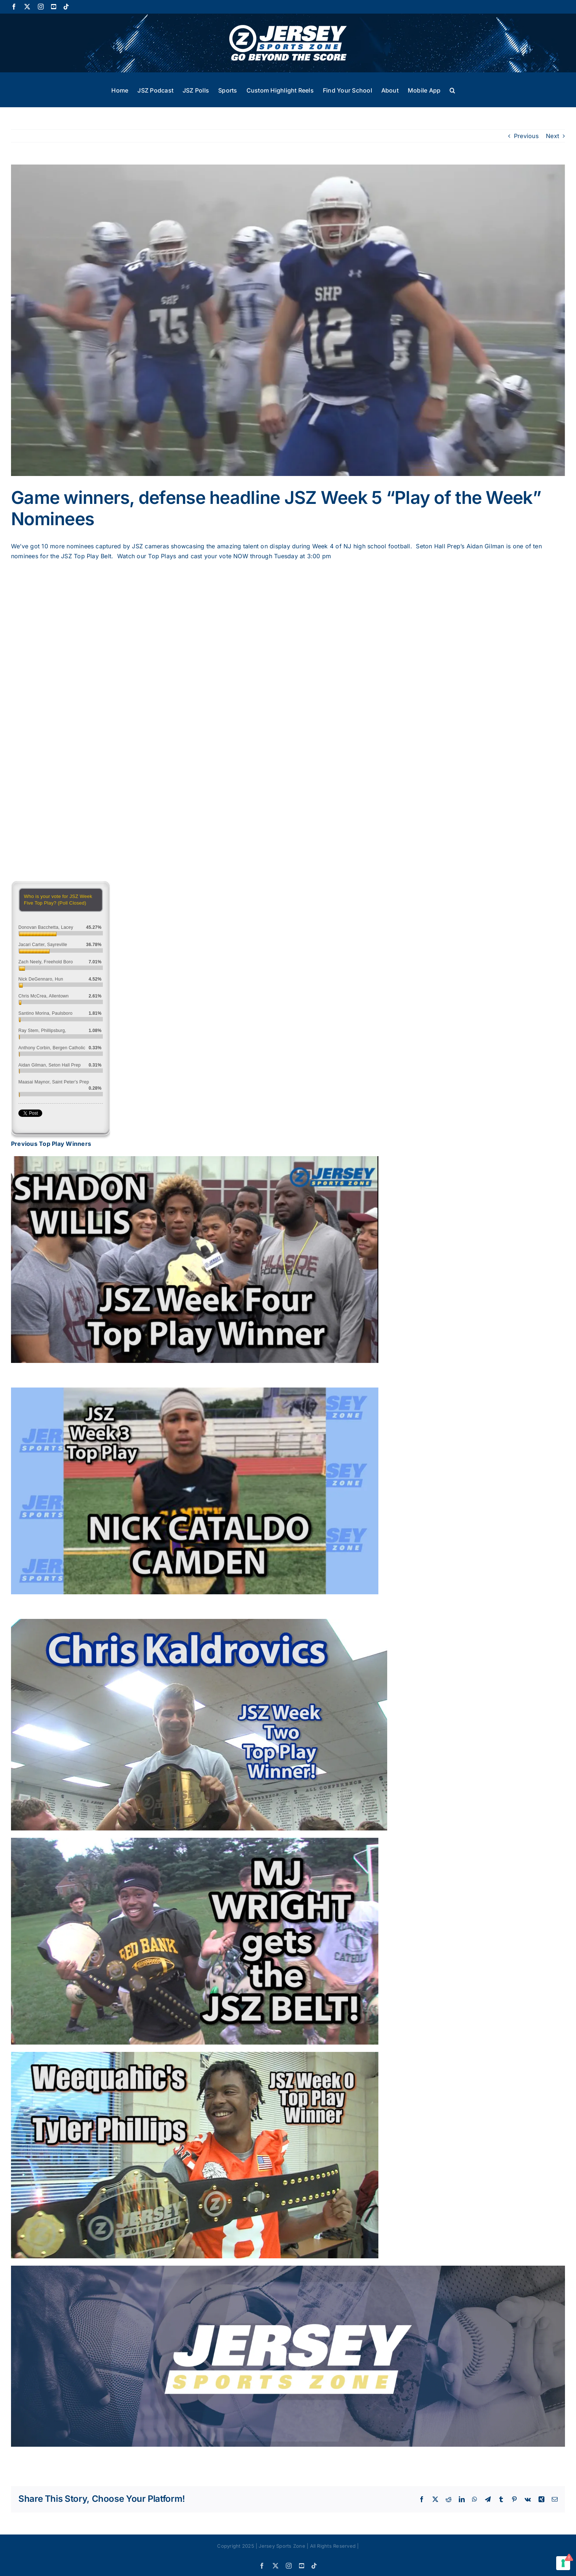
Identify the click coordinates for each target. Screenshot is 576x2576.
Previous (526, 136)
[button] (452, 89)
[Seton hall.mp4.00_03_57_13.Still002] (288, 320)
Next (552, 136)
